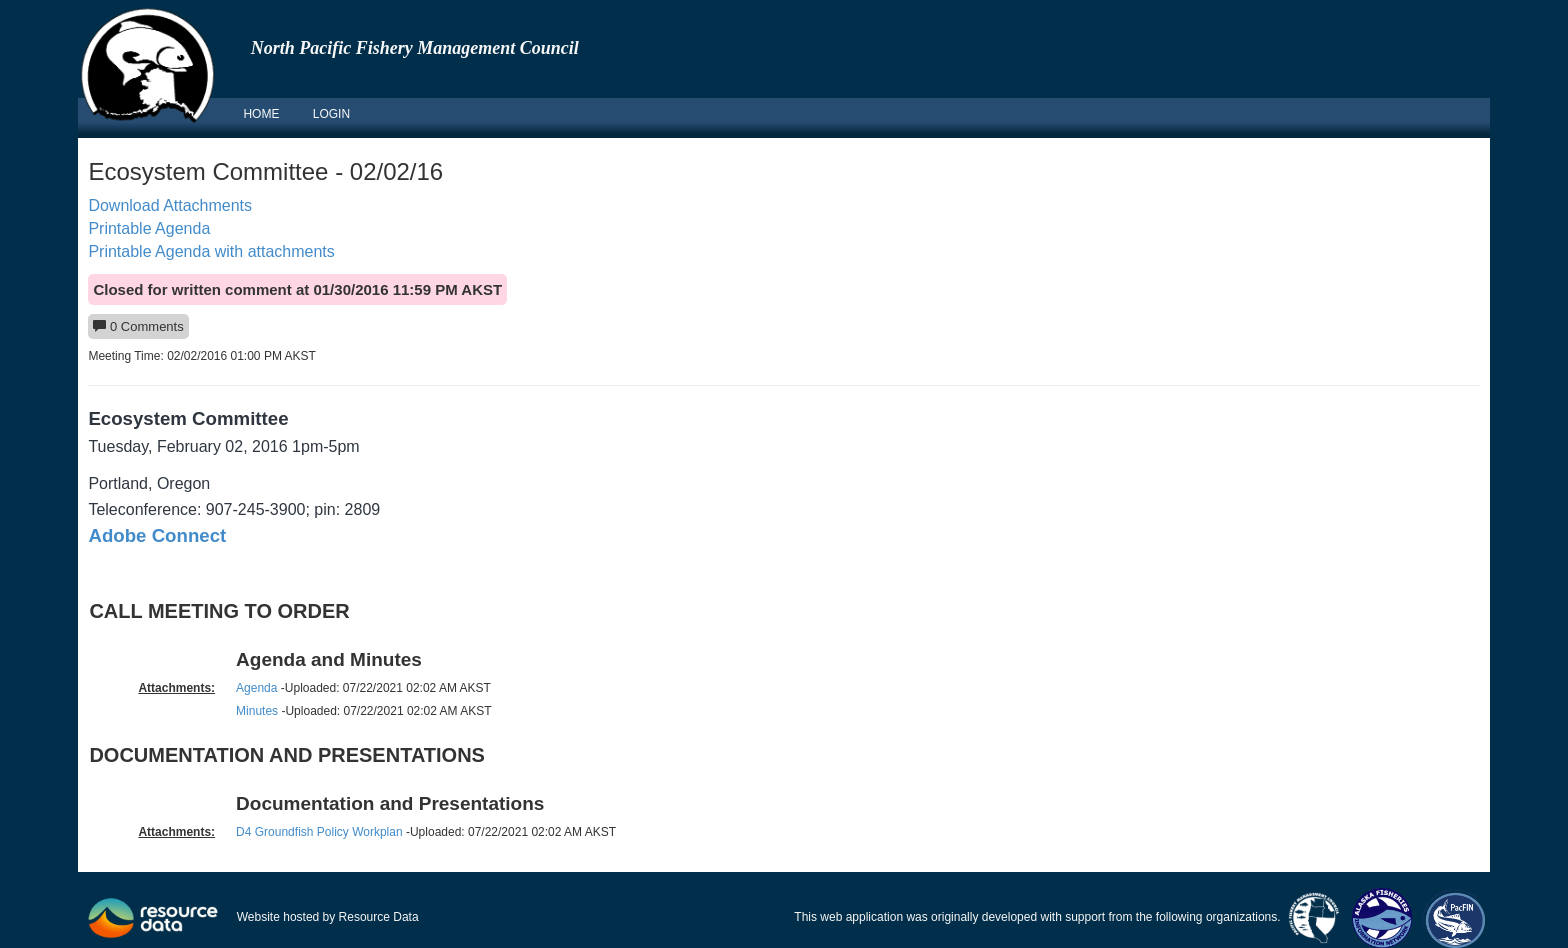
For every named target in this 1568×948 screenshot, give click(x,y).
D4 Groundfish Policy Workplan (319, 832)
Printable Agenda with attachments (211, 251)
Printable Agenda (149, 228)
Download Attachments (170, 205)
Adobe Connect (157, 535)
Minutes (257, 711)
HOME (261, 114)
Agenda (256, 688)
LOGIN (331, 114)
